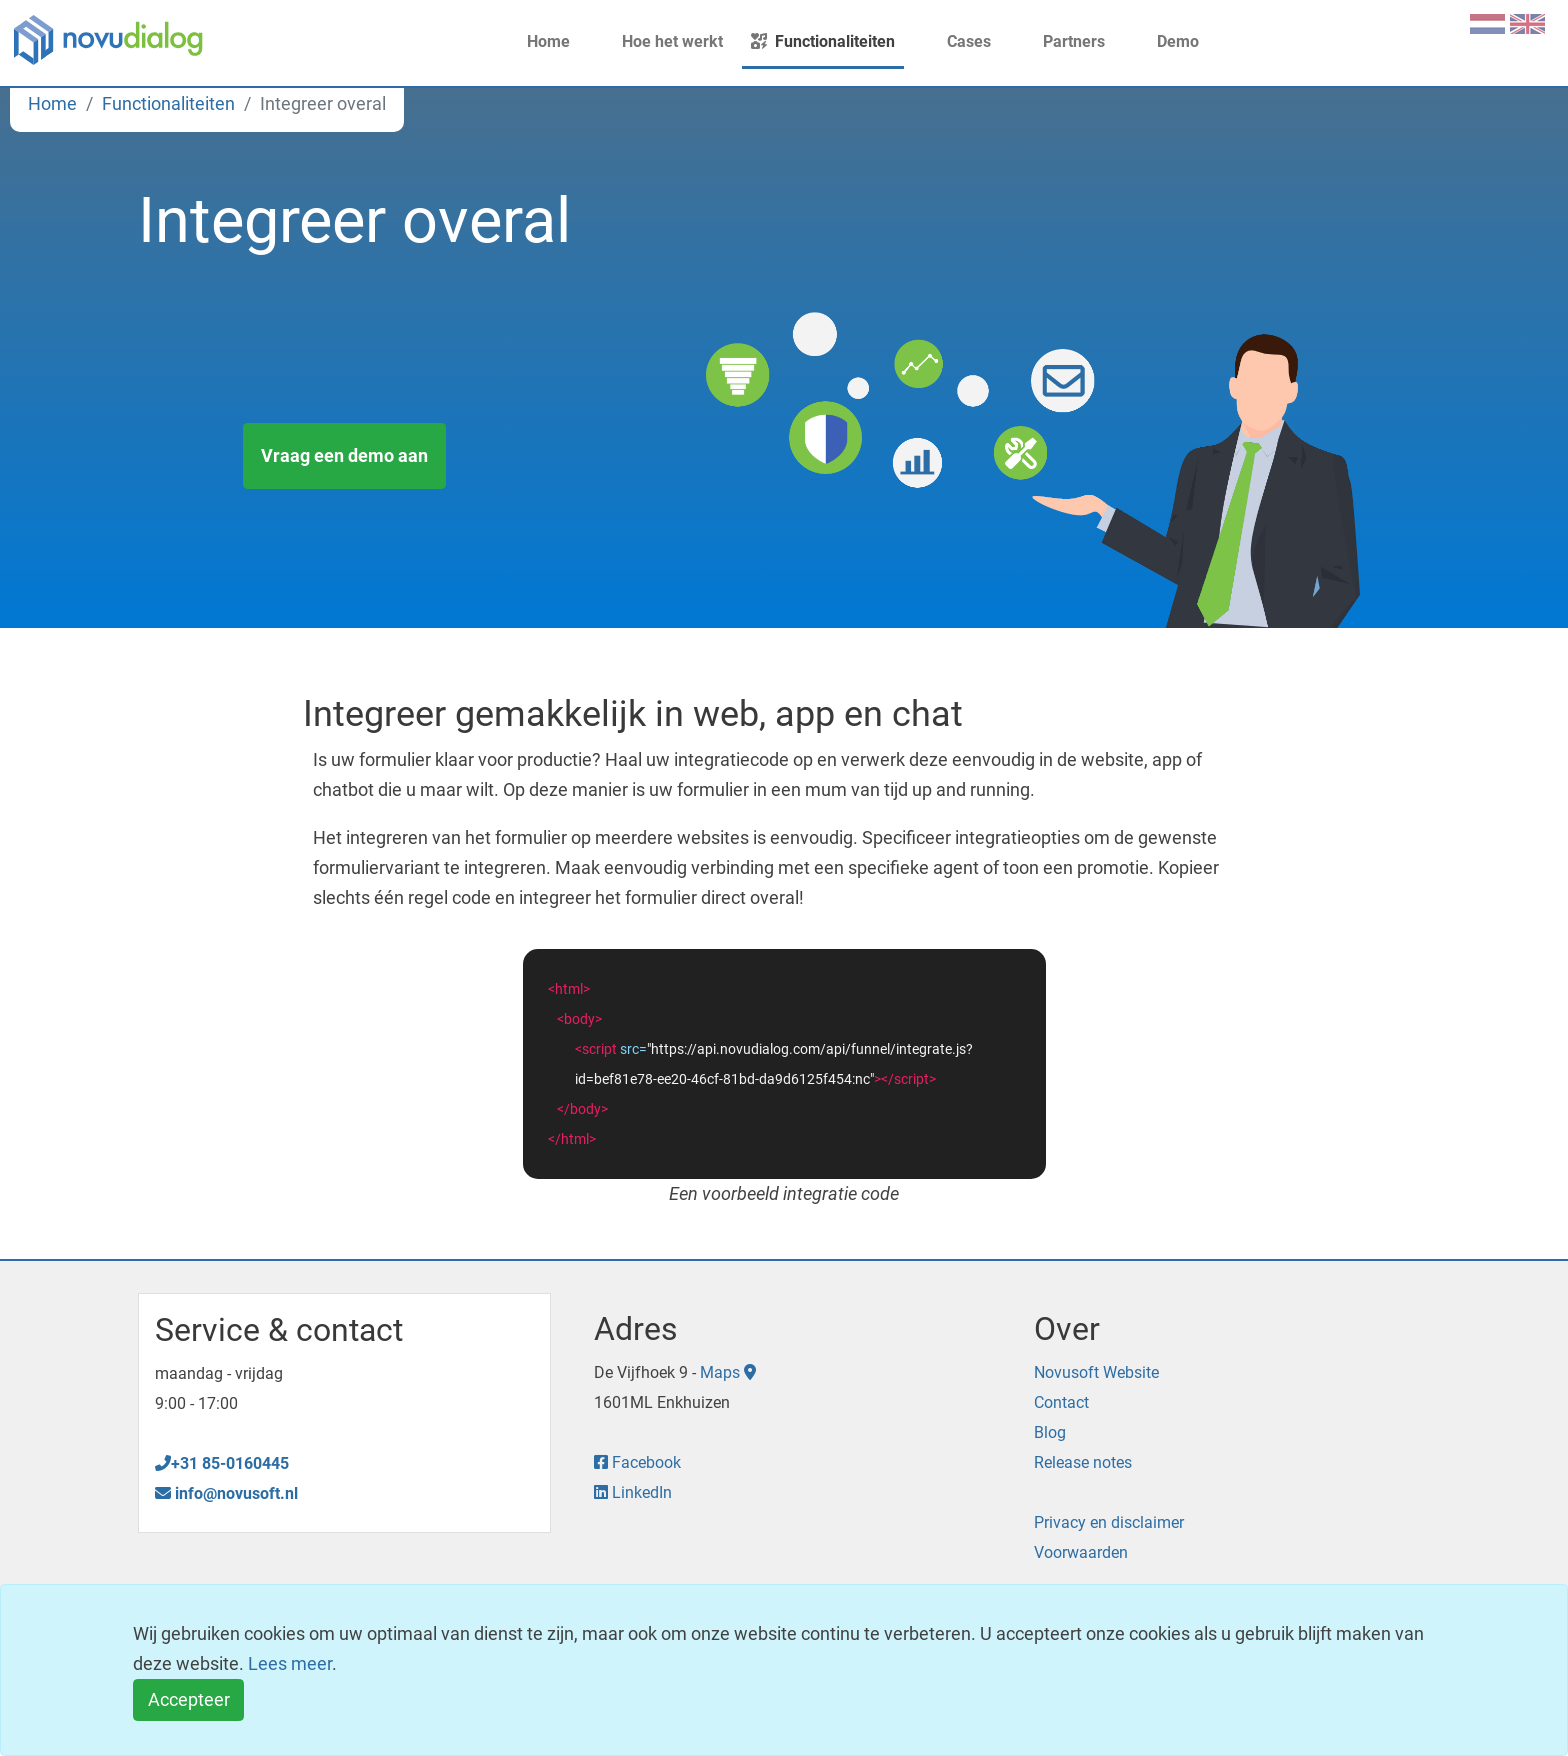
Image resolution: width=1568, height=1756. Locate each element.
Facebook (637, 1462)
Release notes (1083, 1462)
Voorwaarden (1081, 1552)
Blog (1050, 1432)
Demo (1166, 41)
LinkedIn (633, 1492)
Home (536, 41)
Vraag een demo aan (344, 455)
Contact (1061, 1402)
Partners (1062, 41)
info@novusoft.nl (226, 1493)
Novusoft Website (1096, 1372)
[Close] (188, 1700)
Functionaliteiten (823, 41)
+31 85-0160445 (222, 1463)
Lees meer (290, 1663)
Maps (728, 1372)
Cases (957, 41)
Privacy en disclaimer (1109, 1522)
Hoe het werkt (660, 41)
